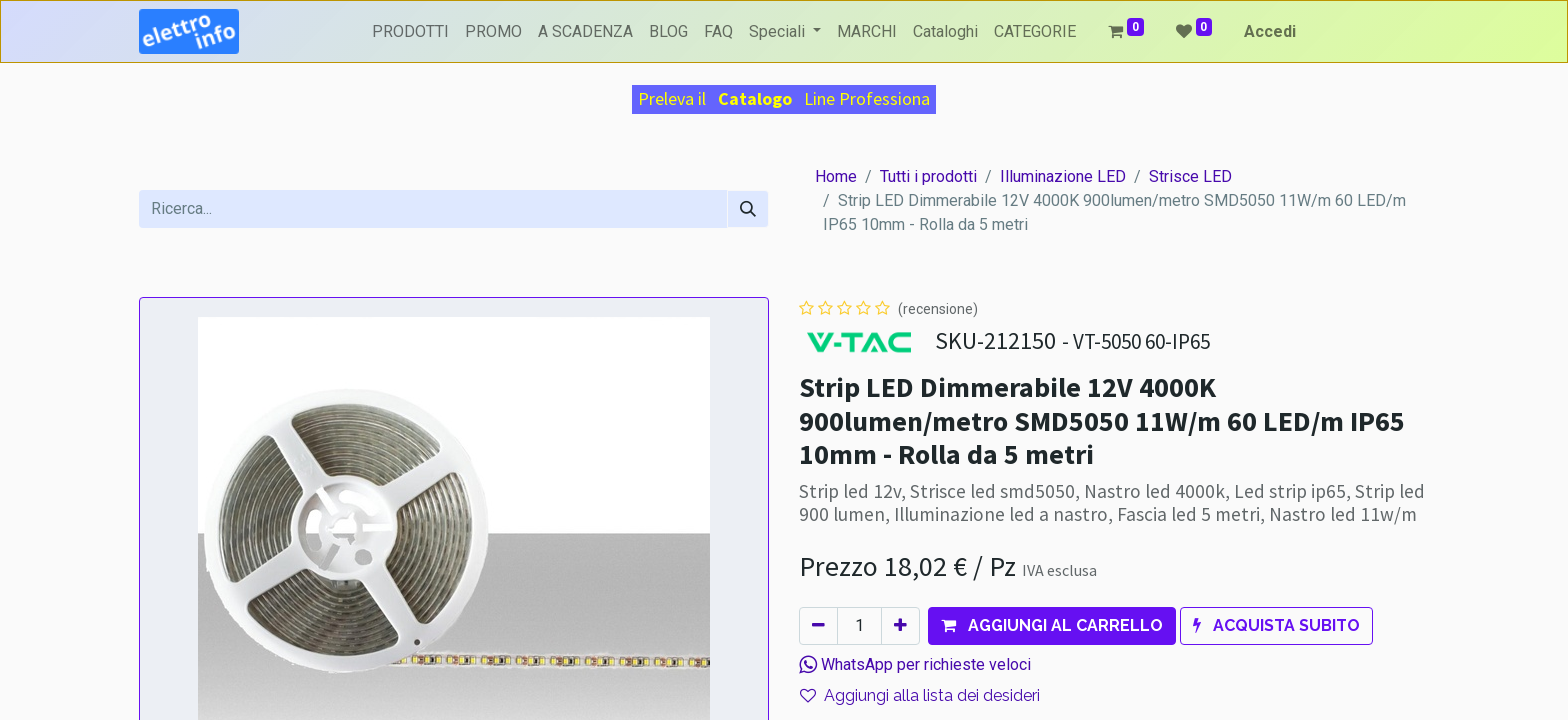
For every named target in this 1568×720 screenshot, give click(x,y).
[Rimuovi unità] (818, 626)
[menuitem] (410, 32)
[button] (1052, 626)
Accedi (1270, 31)
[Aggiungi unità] (900, 626)
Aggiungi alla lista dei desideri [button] (920, 695)
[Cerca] (748, 209)
